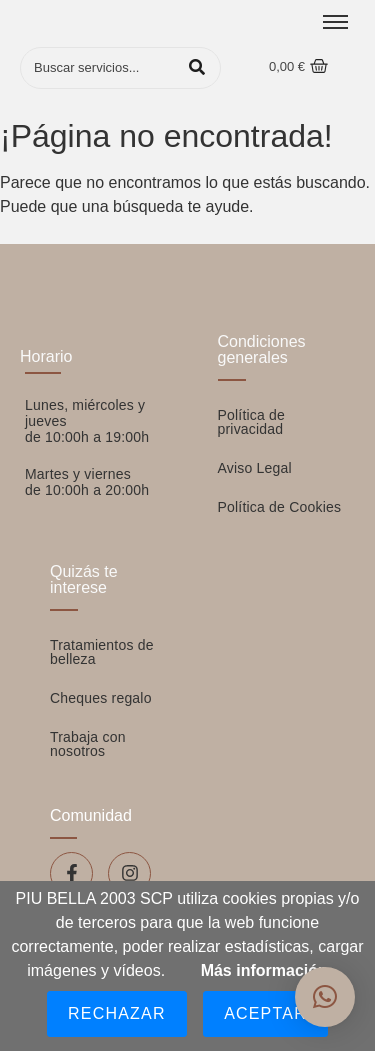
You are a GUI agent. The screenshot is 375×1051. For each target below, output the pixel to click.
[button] (325, 997)
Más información (264, 970)
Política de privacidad (252, 422)
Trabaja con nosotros (88, 744)
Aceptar (265, 1013)
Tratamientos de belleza (102, 652)
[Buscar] (100, 68)
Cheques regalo (101, 698)
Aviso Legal (255, 468)
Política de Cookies (280, 507)
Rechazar (117, 1013)
